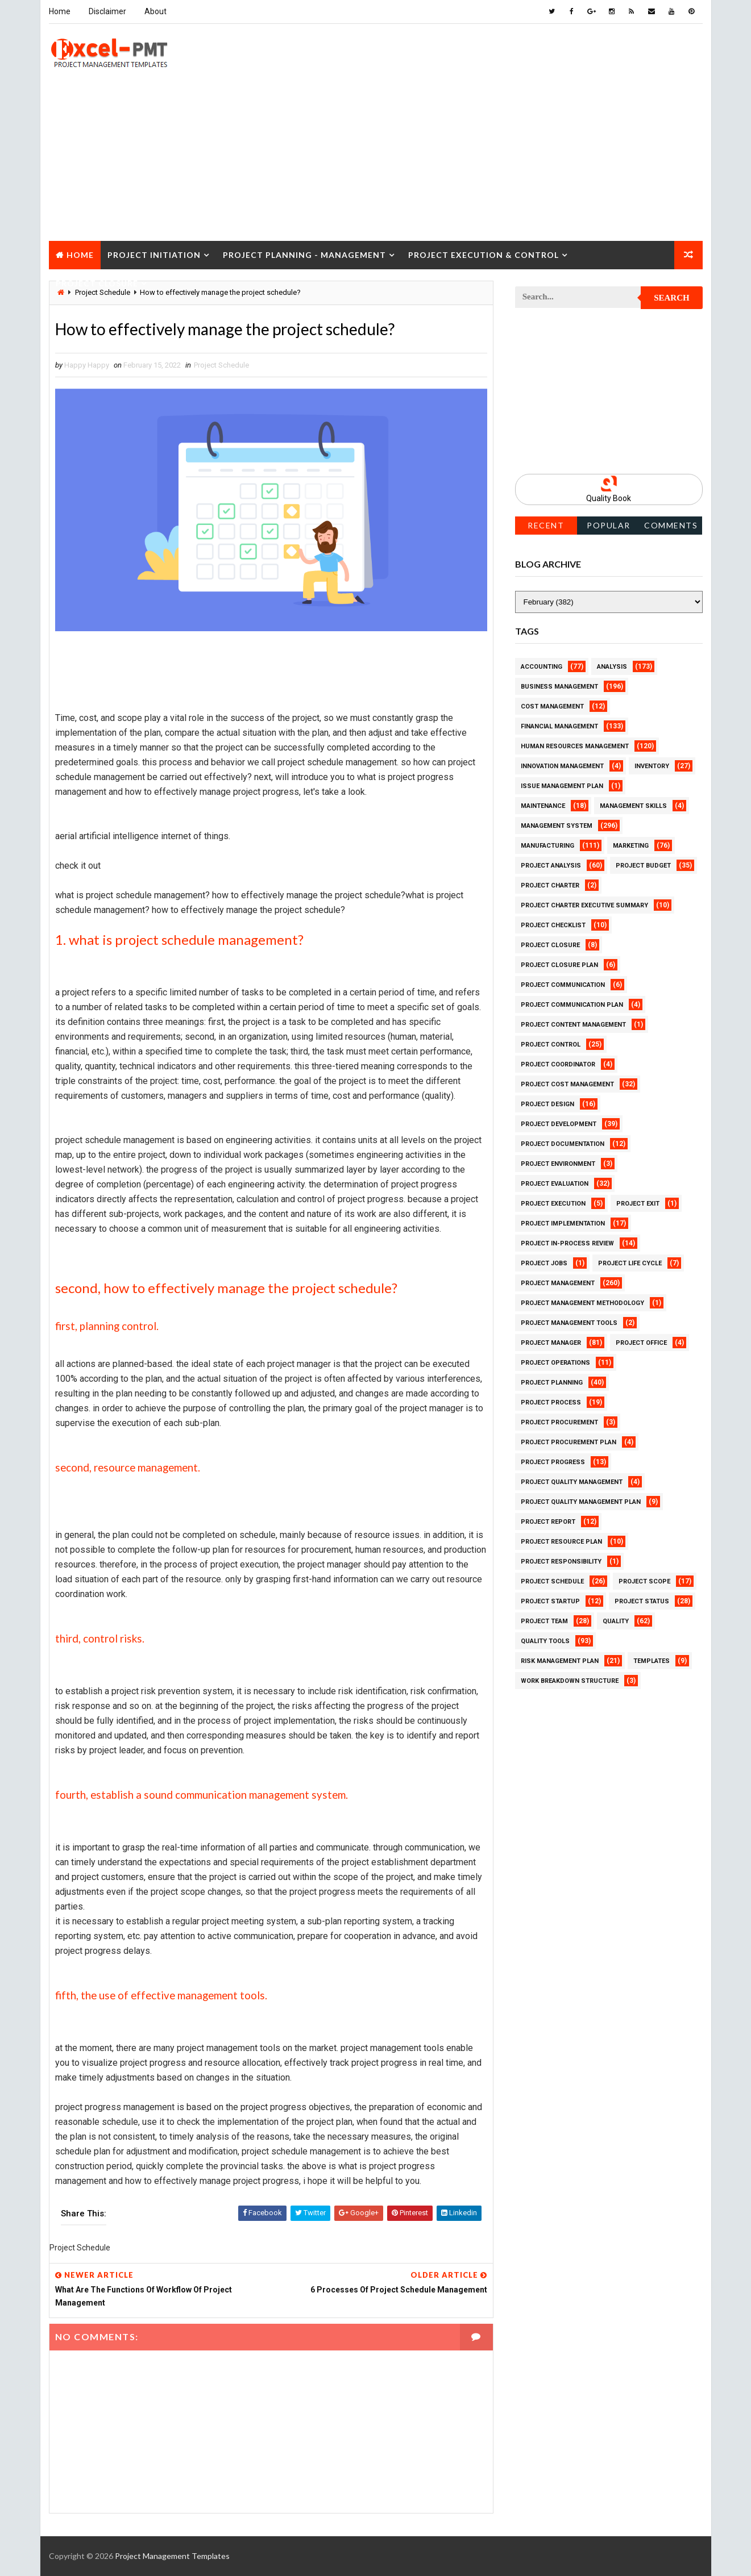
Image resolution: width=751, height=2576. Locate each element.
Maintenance (543, 806)
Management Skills (633, 806)
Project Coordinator (558, 1064)
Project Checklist (553, 925)
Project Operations (555, 1362)
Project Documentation (562, 1144)
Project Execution (553, 1203)
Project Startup (550, 1601)
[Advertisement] (375, 161)
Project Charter (550, 885)
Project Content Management (573, 1024)
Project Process (551, 1402)
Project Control (550, 1044)
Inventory (651, 766)
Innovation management (562, 766)
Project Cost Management (567, 1084)
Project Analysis (551, 865)
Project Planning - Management (304, 255)
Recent (546, 525)
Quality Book (608, 498)
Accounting (541, 666)
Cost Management (552, 706)
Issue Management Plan (562, 786)
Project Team (544, 1621)
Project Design (547, 1104)
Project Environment (558, 1164)
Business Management (559, 686)
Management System (556, 826)
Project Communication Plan (572, 1004)
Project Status (642, 1601)
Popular (608, 525)
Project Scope (644, 1581)
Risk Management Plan (560, 1661)
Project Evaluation (554, 1183)
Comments (671, 525)
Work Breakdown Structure (570, 1681)
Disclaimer (107, 11)
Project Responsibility (561, 1561)
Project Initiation (154, 255)
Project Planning (552, 1382)
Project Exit (637, 1203)
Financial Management (559, 726)
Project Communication (563, 985)
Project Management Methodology (582, 1303)
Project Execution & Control (483, 255)
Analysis (612, 666)
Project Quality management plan (581, 1502)
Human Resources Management (575, 746)
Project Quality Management (572, 1482)
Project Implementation (563, 1223)
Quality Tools (545, 1641)
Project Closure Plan (559, 965)
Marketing (631, 845)
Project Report (548, 1521)
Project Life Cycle (630, 1263)
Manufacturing (547, 845)
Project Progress (553, 1462)
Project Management (558, 1283)
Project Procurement (559, 1422)
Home (59, 11)
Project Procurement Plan (568, 1442)
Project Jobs (544, 1263)
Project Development (558, 1124)
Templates (651, 1661)
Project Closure (97, 283)
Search (672, 297)
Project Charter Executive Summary (584, 905)
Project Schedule (221, 365)
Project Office (641, 1343)
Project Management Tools (569, 1323)
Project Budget (643, 865)
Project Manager (551, 1343)
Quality (616, 1621)
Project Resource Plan (561, 1541)
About (155, 11)
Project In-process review (567, 1243)
